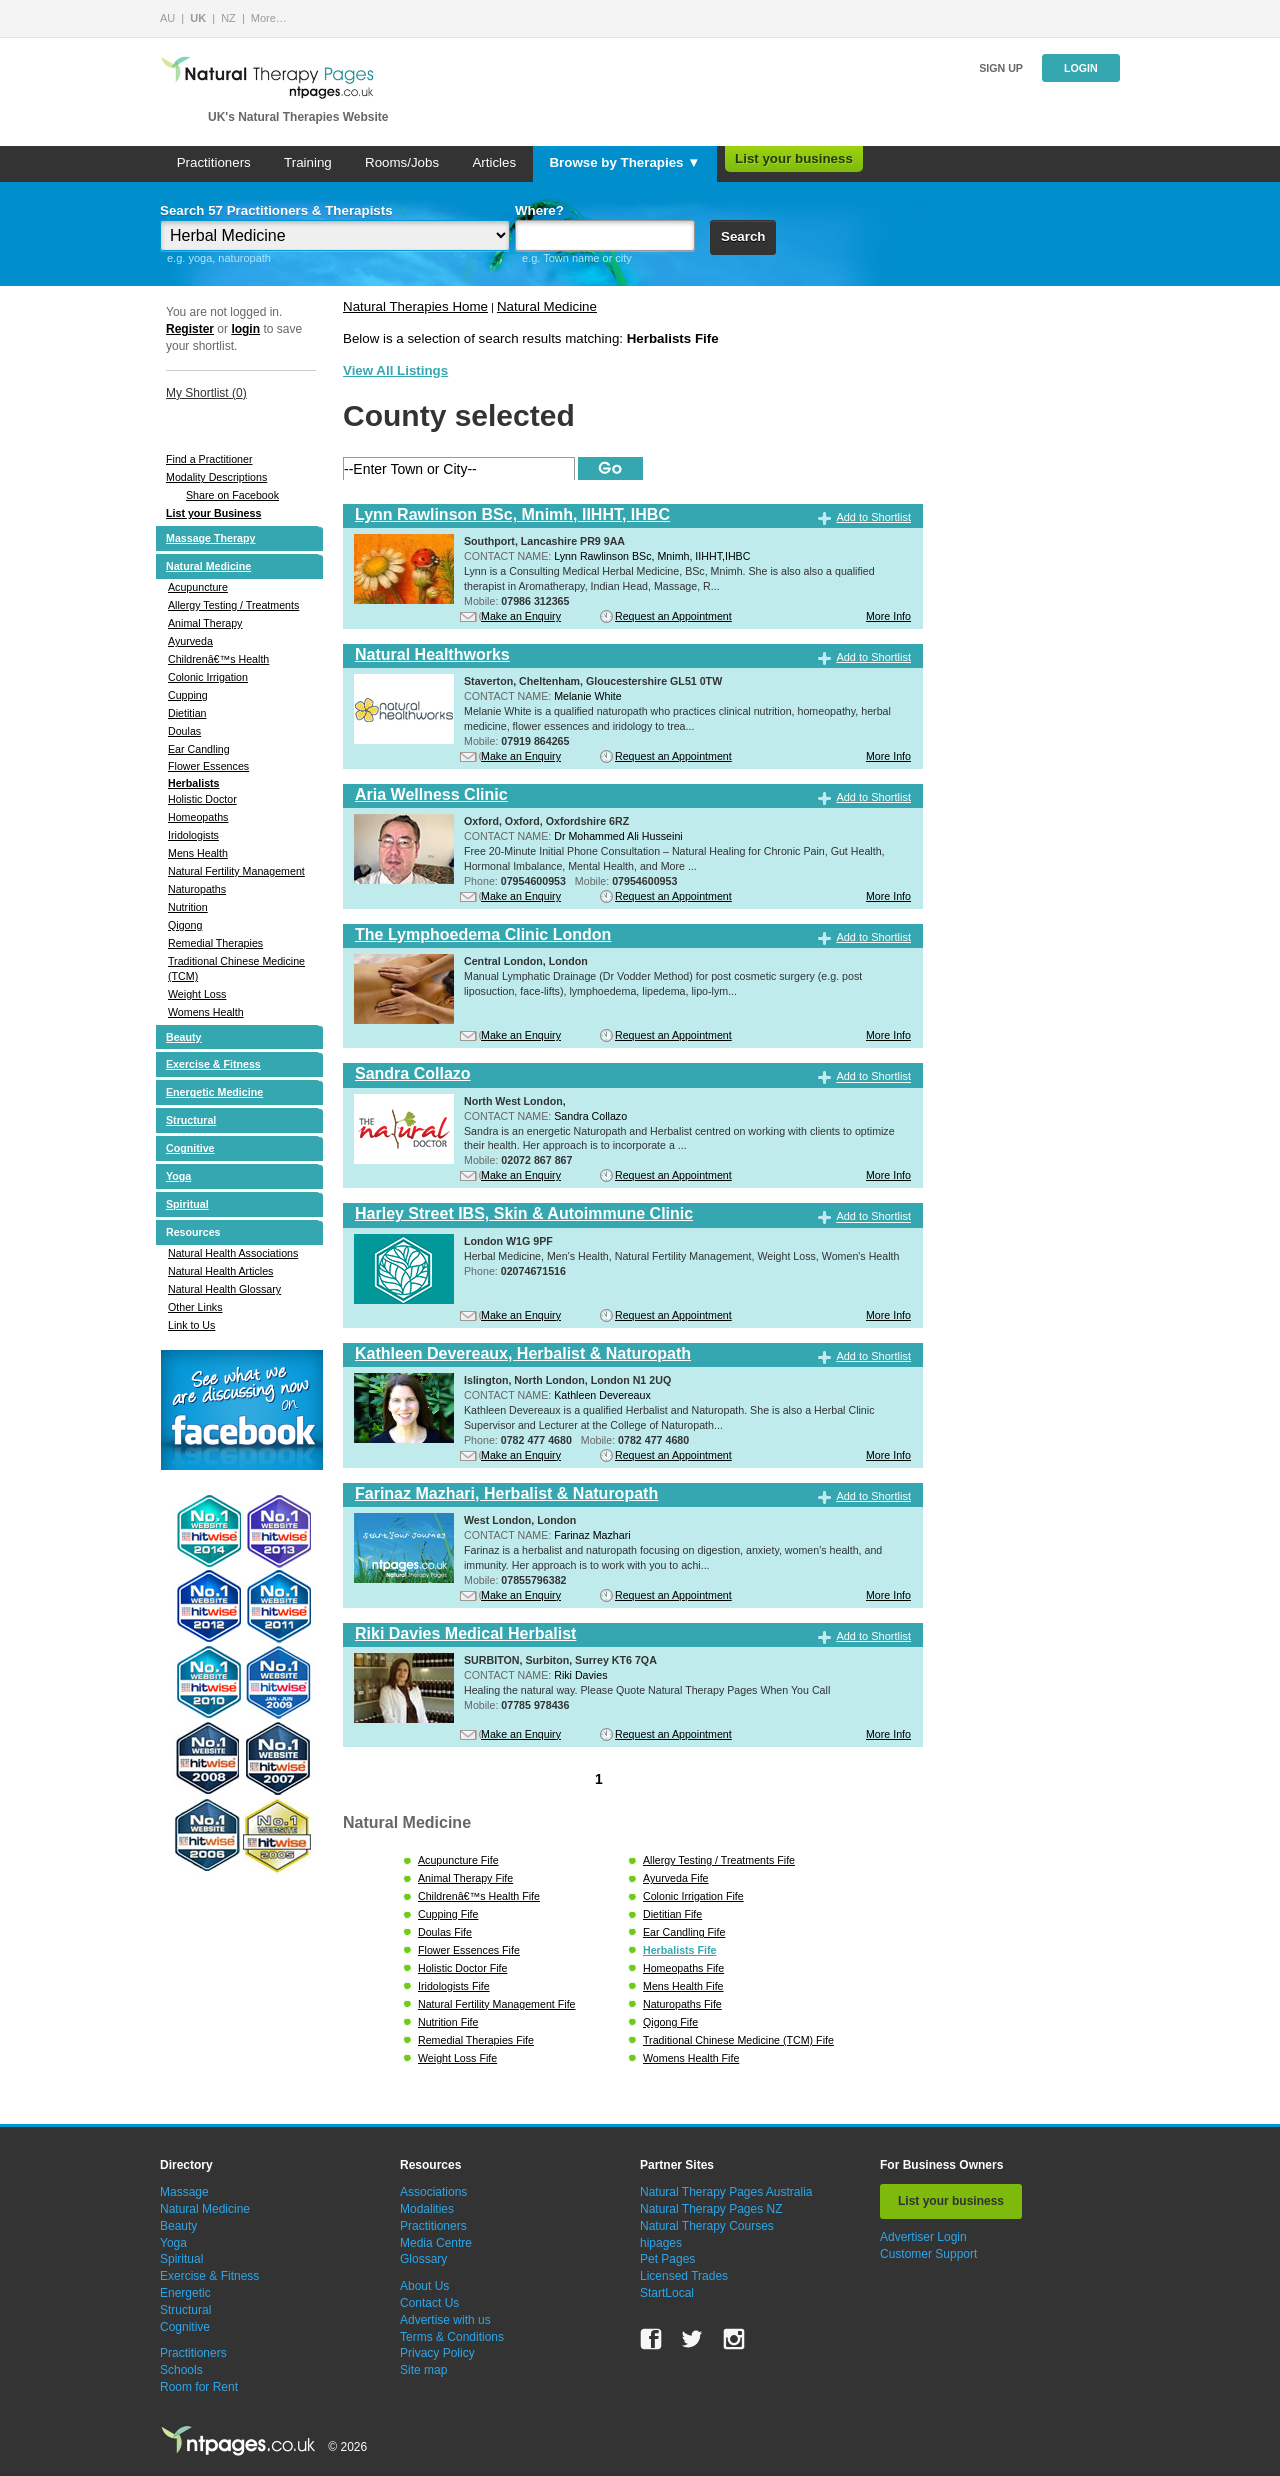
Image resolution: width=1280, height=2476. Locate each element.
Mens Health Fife (683, 1986)
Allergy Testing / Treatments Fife (719, 1860)
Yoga (178, 1176)
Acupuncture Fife (458, 1860)
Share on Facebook (232, 495)
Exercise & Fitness (213, 1064)
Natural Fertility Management (236, 871)
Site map (423, 2370)
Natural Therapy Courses (707, 2226)
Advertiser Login (923, 2237)
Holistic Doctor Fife (462, 1968)
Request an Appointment (673, 616)
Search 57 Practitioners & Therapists (276, 210)
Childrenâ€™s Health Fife (479, 1896)
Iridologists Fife (454, 1986)
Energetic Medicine (214, 1092)
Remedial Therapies (215, 943)
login (245, 329)
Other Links (195, 1307)
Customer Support (928, 2254)
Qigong (185, 925)
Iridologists (193, 835)
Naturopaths (197, 889)
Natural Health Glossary (224, 1289)
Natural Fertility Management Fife (497, 2004)
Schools (181, 2370)
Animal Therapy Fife (465, 1878)
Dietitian (187, 713)
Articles (494, 162)
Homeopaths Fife (683, 1968)
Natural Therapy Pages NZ (711, 2209)
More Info (888, 616)
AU (167, 18)
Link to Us (191, 1325)
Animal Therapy (205, 623)
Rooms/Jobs (402, 162)
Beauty (184, 1037)
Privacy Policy (437, 2353)
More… (269, 18)
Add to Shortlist (873, 517)
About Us (424, 2286)
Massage (184, 2192)
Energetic (185, 2293)
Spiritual (187, 1204)
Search (743, 236)
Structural (191, 1120)
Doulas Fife (445, 1932)
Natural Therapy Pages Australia (726, 2192)
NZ (228, 18)
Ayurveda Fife (676, 1878)
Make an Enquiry (521, 616)
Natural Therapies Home (415, 306)
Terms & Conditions (452, 2337)
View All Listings (395, 370)
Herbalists (194, 783)
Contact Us (429, 2303)
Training (308, 162)
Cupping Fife (448, 1914)
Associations (433, 2192)
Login (1081, 68)
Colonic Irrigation (208, 677)
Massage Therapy (210, 538)
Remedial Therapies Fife (476, 2040)
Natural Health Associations (233, 1253)
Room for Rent (199, 2387)
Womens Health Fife (691, 2058)
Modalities (427, 2209)
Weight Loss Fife (457, 2058)
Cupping (188, 695)
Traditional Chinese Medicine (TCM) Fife (738, 2040)
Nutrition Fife (448, 2022)
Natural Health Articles (220, 1271)
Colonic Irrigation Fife (693, 1896)
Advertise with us (445, 2320)
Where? (539, 210)
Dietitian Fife (672, 1914)
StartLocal (667, 2293)
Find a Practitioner (209, 459)
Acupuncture (198, 587)
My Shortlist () (206, 393)
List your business (794, 158)
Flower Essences (208, 766)
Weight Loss (197, 994)
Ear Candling (199, 749)
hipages (661, 2243)
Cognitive (190, 1148)
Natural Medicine (208, 566)
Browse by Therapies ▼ (624, 162)
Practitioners (214, 162)
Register (190, 329)
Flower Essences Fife (469, 1950)
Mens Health (198, 853)
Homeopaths (198, 817)
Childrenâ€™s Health (218, 659)
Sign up (1001, 68)
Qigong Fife (670, 2022)
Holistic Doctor (202, 799)
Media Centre (436, 2243)
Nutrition (188, 907)
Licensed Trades (684, 2276)
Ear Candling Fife (684, 1932)
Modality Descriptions (216, 477)
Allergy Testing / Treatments (233, 605)
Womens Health (206, 1012)
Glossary (423, 2259)
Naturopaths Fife (682, 2004)
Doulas (184, 731)
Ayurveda (190, 641)
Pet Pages (667, 2259)
